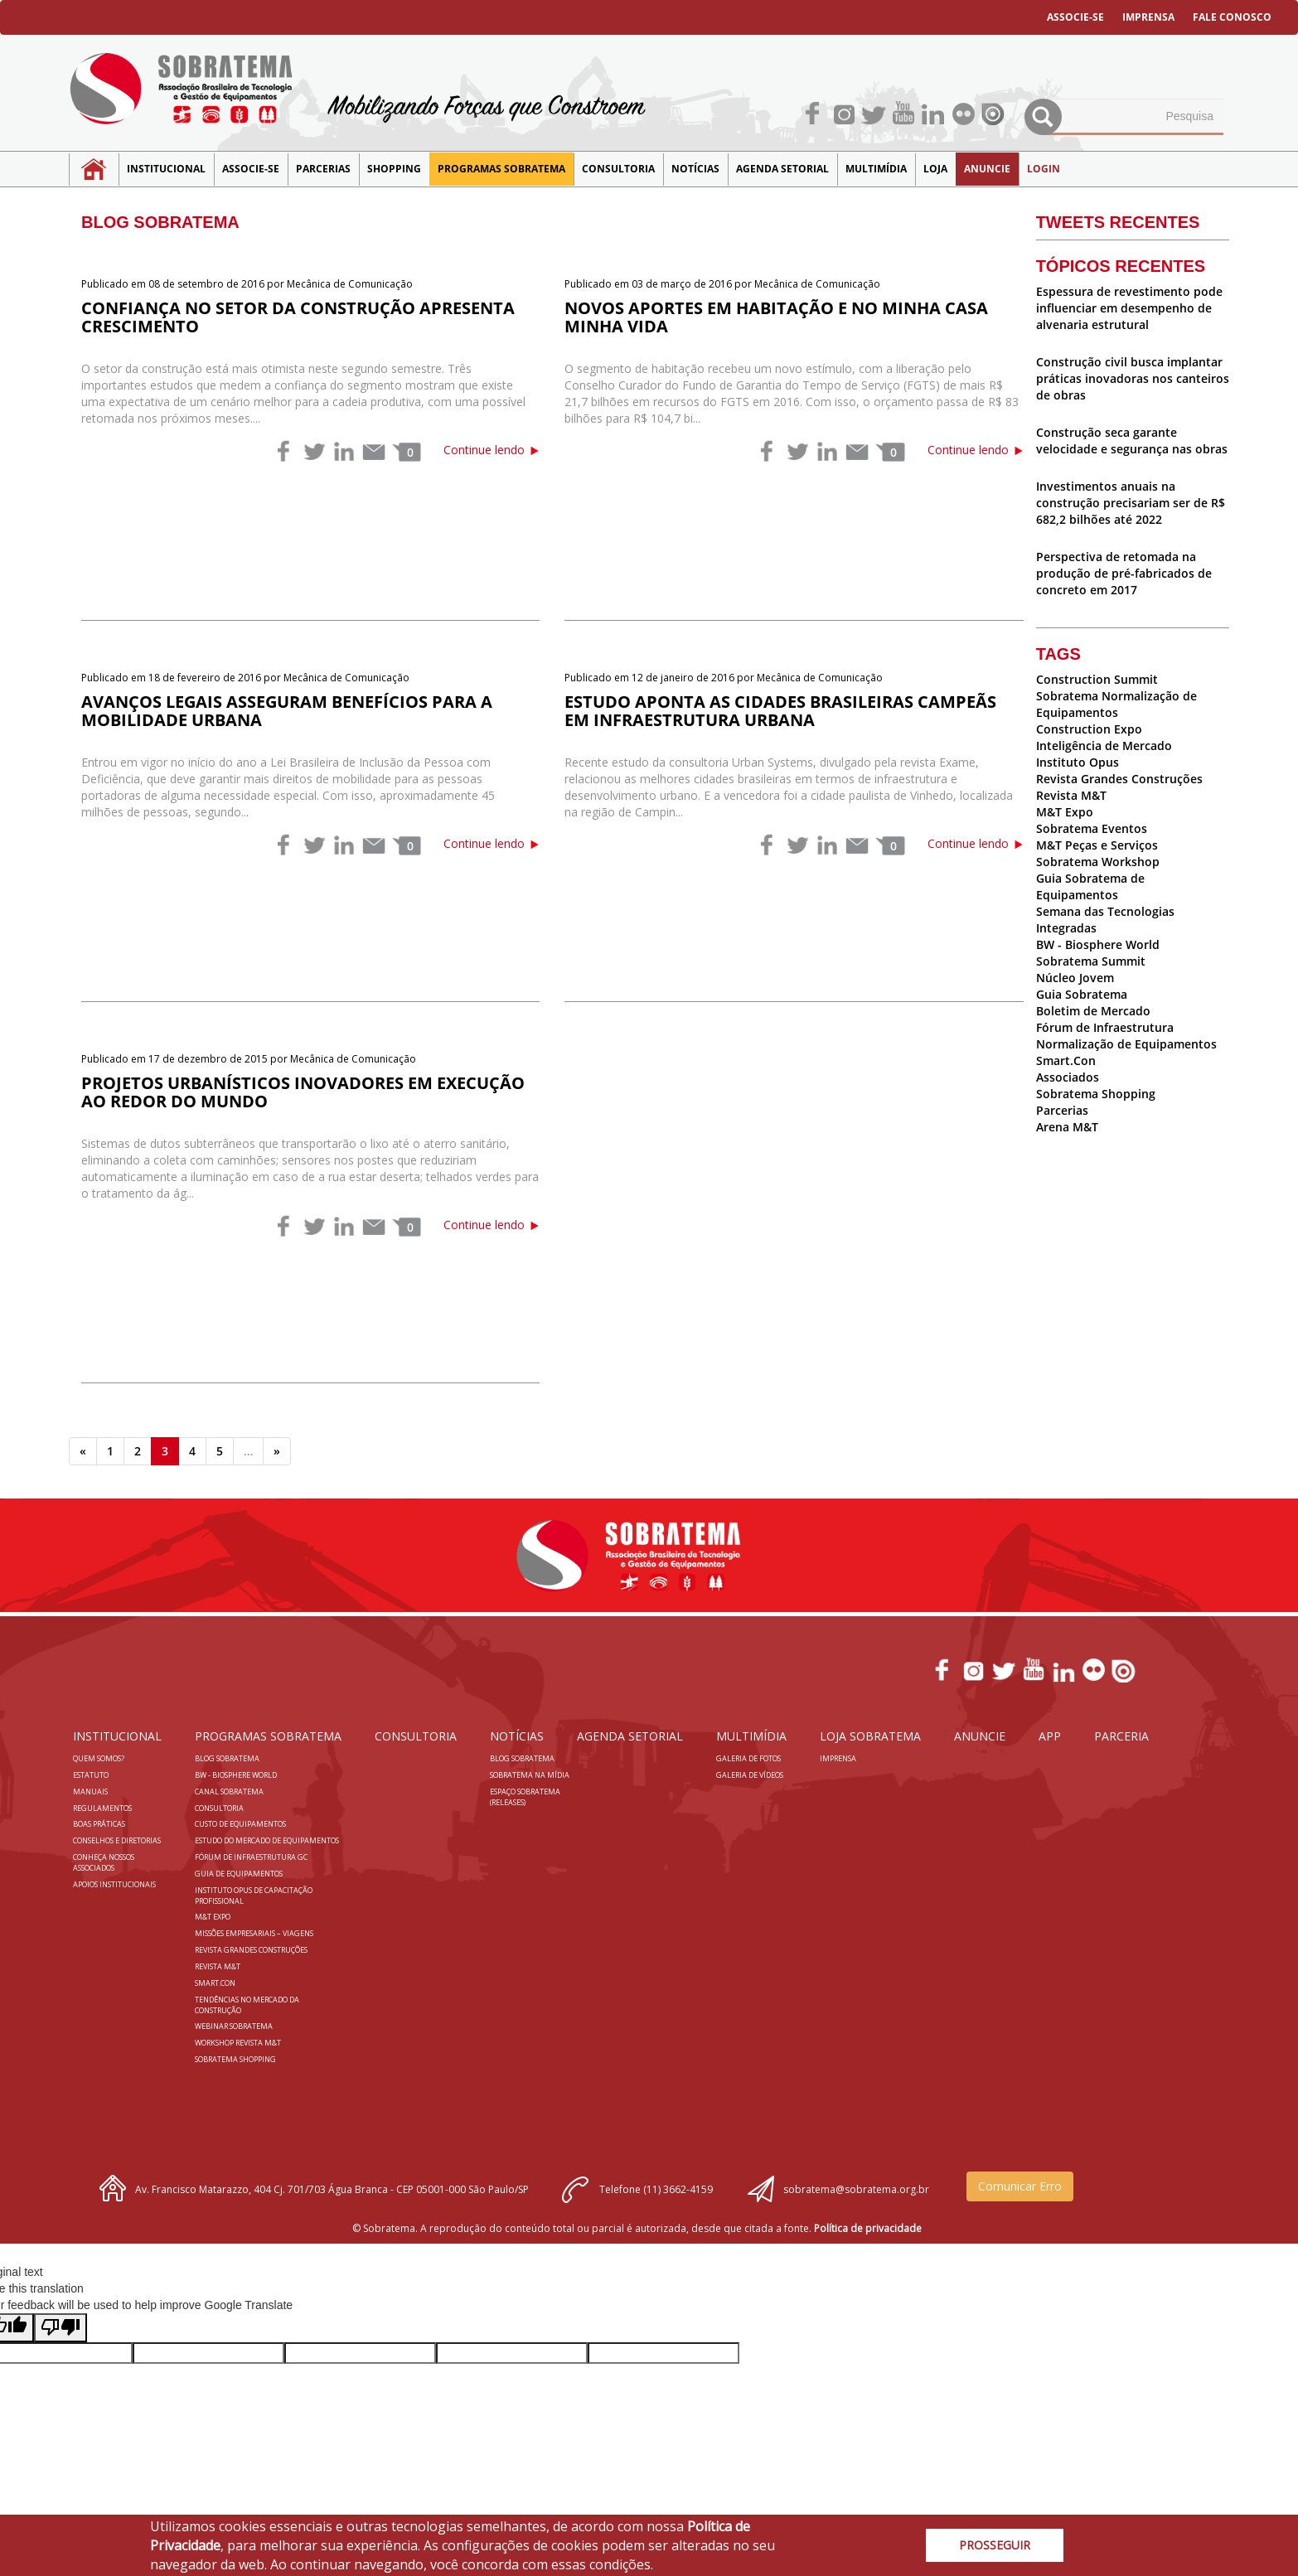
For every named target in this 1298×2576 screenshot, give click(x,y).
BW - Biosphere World (1098, 944)
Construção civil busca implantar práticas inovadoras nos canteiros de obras (1132, 378)
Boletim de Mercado (1093, 1011)
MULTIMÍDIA (876, 169)
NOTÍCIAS (695, 169)
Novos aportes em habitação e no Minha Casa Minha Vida (776, 317)
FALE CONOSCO (1232, 17)
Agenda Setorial (782, 169)
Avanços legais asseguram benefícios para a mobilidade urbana (286, 710)
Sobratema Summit (1090, 961)
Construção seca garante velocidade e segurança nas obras (1132, 440)
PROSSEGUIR (994, 2545)
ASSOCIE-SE (1075, 17)
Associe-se (250, 169)
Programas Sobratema (501, 169)
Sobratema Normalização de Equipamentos (1116, 704)
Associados (1067, 1077)
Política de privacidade (868, 2228)
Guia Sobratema (1081, 994)
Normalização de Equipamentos (1126, 1044)
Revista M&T (1071, 795)
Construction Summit (1097, 679)
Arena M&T (1067, 1127)
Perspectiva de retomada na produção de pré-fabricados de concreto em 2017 (1124, 573)
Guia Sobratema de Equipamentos (1090, 886)
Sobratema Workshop (1098, 861)
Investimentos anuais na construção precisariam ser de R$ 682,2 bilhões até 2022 (1130, 502)
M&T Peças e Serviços (1097, 845)
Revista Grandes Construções (1119, 779)
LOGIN (1043, 169)
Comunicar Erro (1020, 2186)
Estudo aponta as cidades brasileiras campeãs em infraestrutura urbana (780, 710)
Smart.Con (1066, 1060)
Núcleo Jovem (1075, 977)
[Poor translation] (60, 2327)
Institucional (166, 169)
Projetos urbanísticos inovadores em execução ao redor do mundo (303, 1092)
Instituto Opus (1077, 762)
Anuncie (987, 169)
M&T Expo (1064, 812)
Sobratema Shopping (1095, 1094)
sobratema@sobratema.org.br (856, 2189)
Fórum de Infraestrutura (1105, 1027)
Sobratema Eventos (1091, 828)
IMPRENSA (1148, 17)
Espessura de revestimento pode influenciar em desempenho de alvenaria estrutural (1129, 307)
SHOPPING (394, 169)
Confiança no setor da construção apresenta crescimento (298, 317)
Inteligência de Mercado (1104, 745)
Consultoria (618, 169)
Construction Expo (1089, 729)
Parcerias (323, 169)
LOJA (935, 169)
